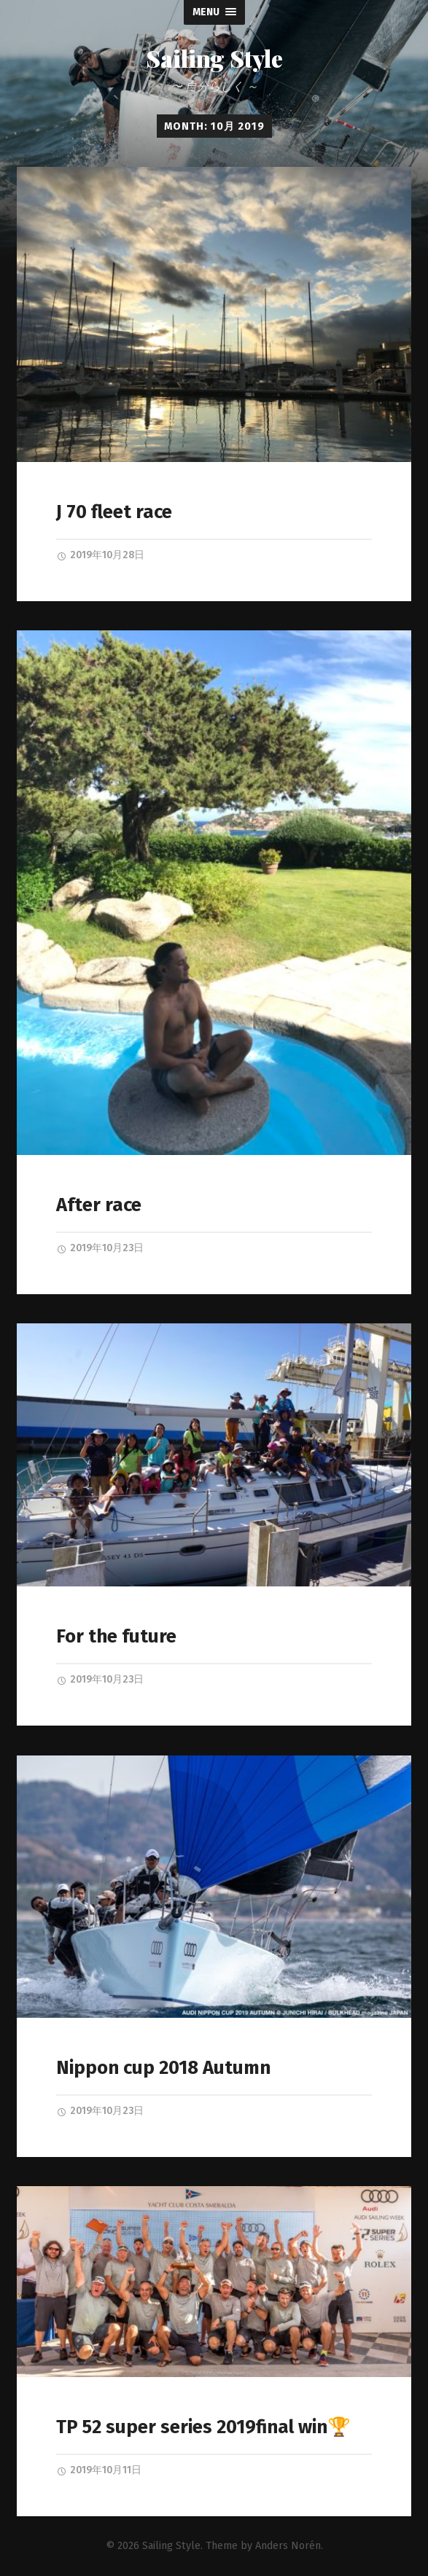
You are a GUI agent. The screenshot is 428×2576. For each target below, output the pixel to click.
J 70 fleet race (114, 512)
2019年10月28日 (100, 555)
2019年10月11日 (98, 2470)
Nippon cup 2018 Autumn (163, 2067)
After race (98, 1205)
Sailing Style (214, 58)
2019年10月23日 (100, 1248)
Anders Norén (288, 2546)
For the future (116, 1636)
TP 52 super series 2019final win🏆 (203, 2427)
